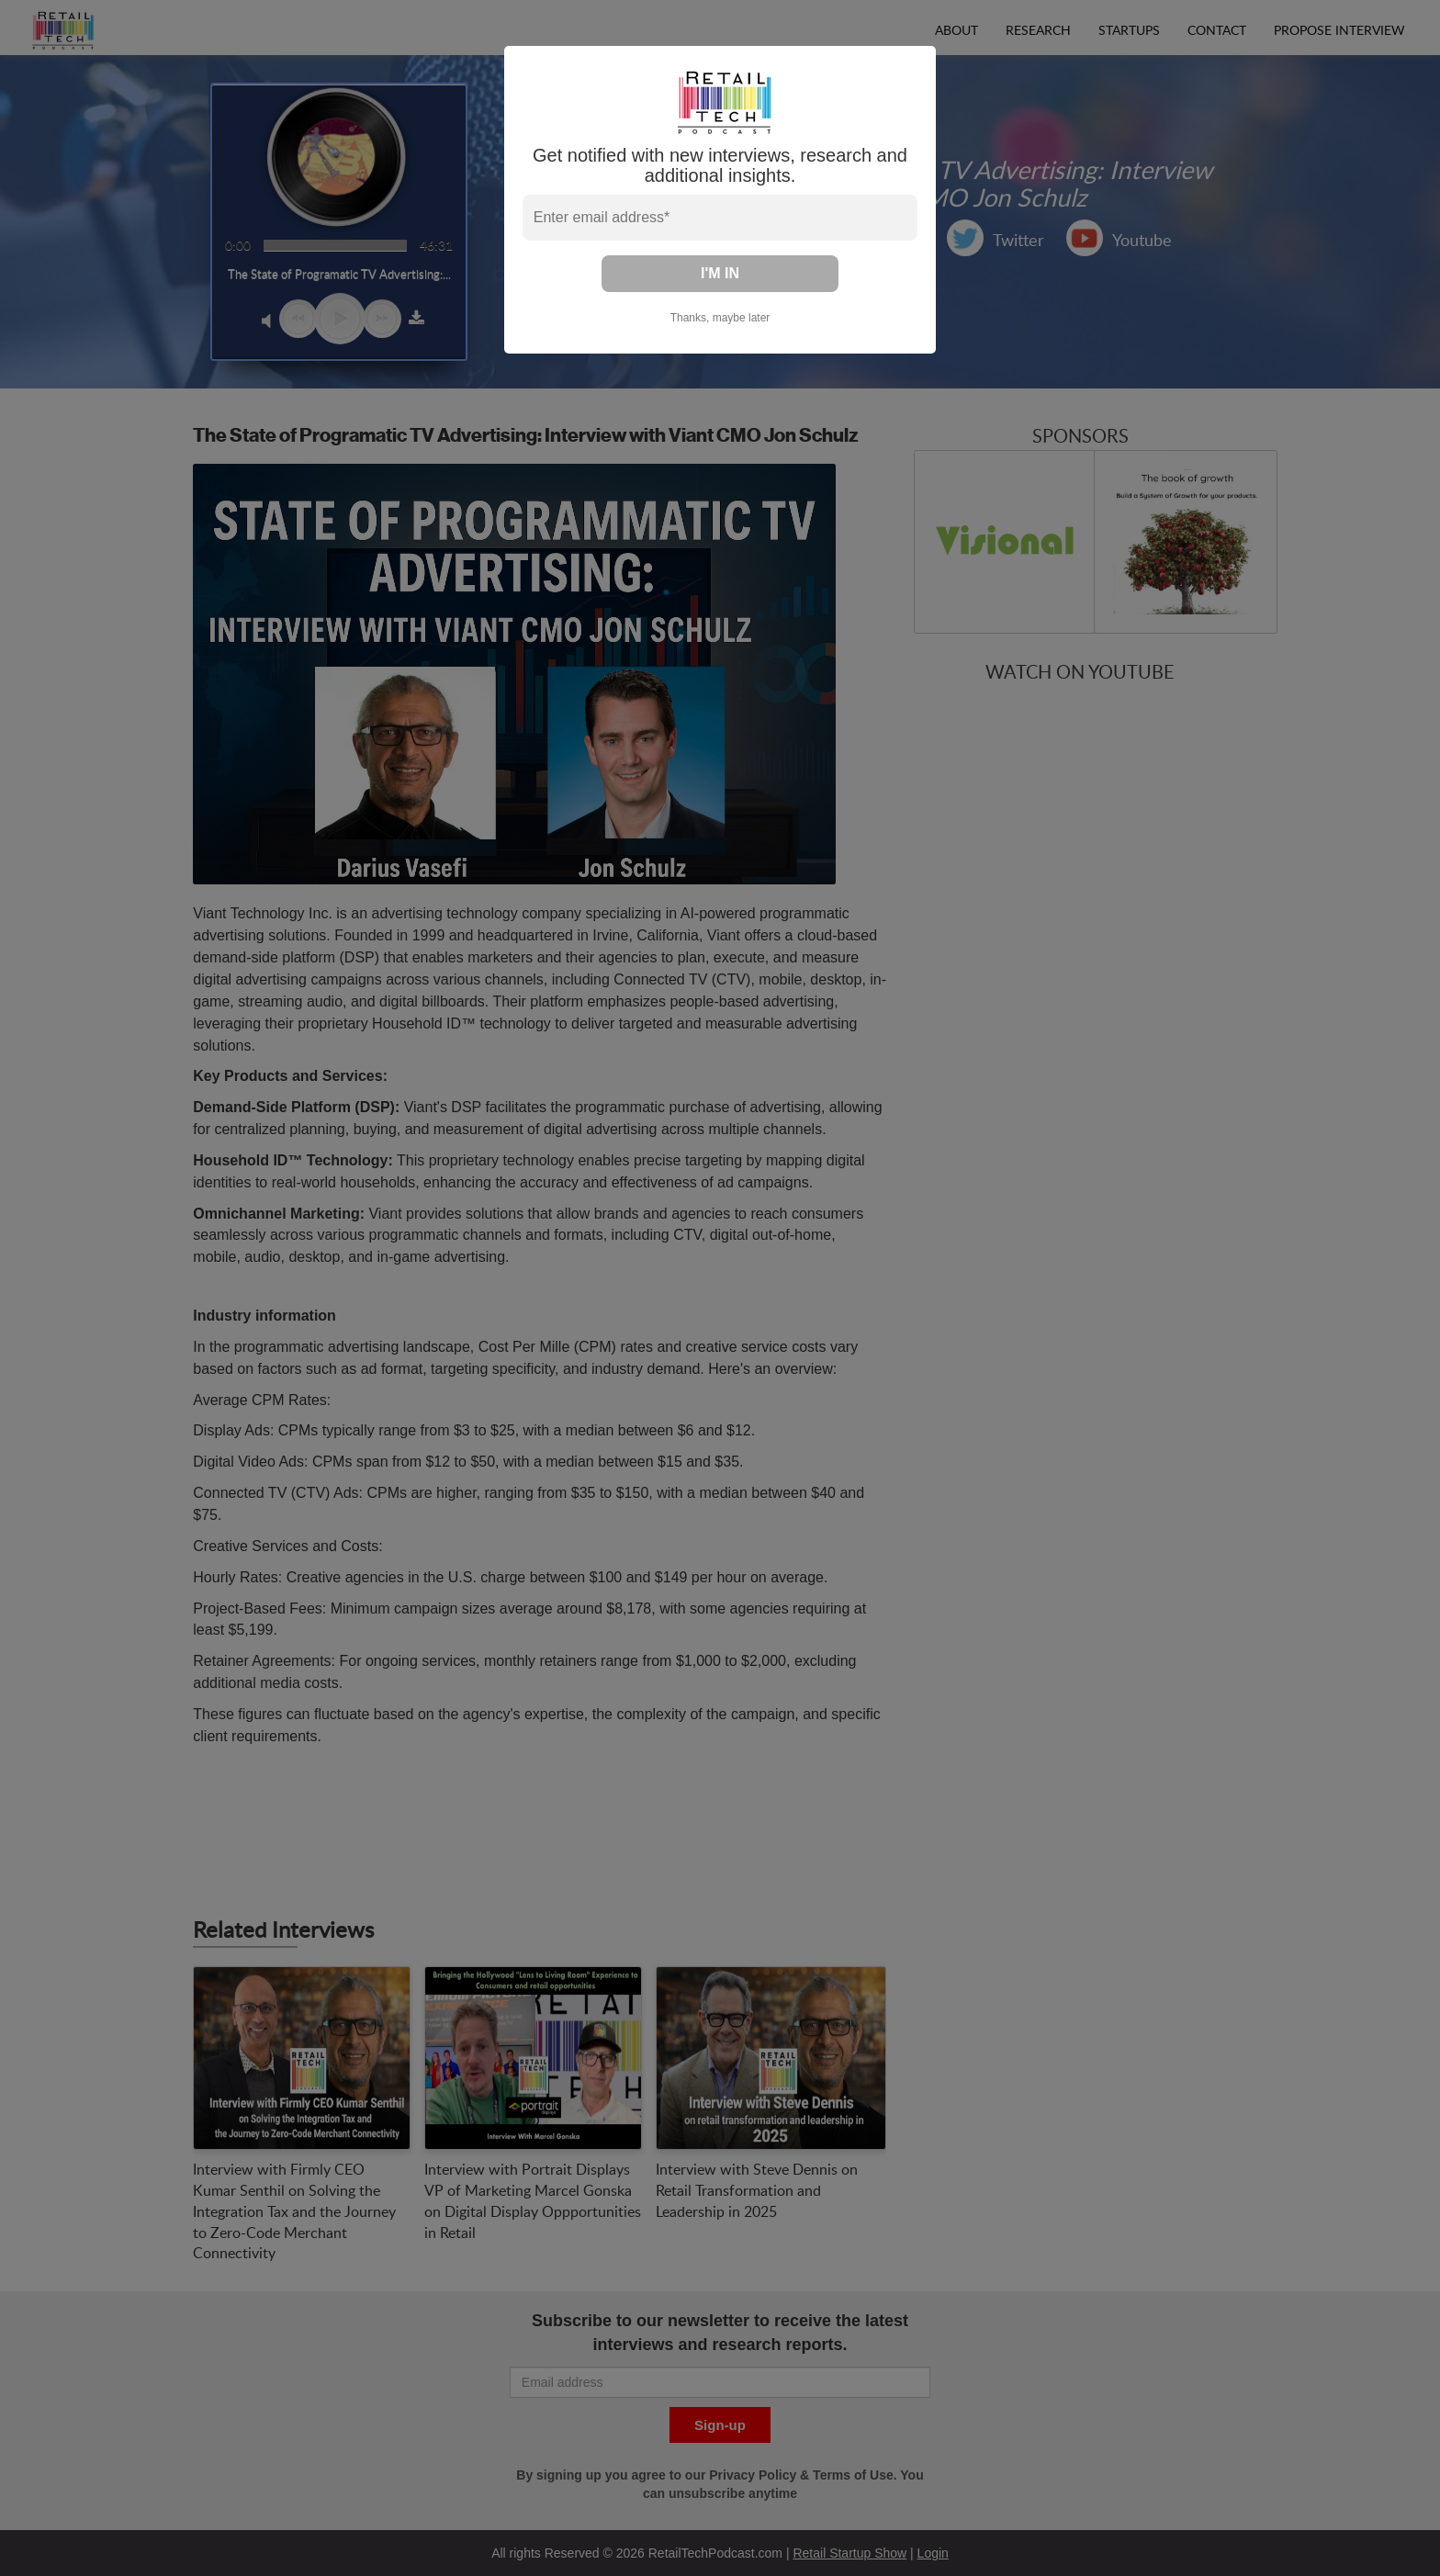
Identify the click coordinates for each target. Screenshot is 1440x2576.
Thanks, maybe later (720, 317)
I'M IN (720, 273)
